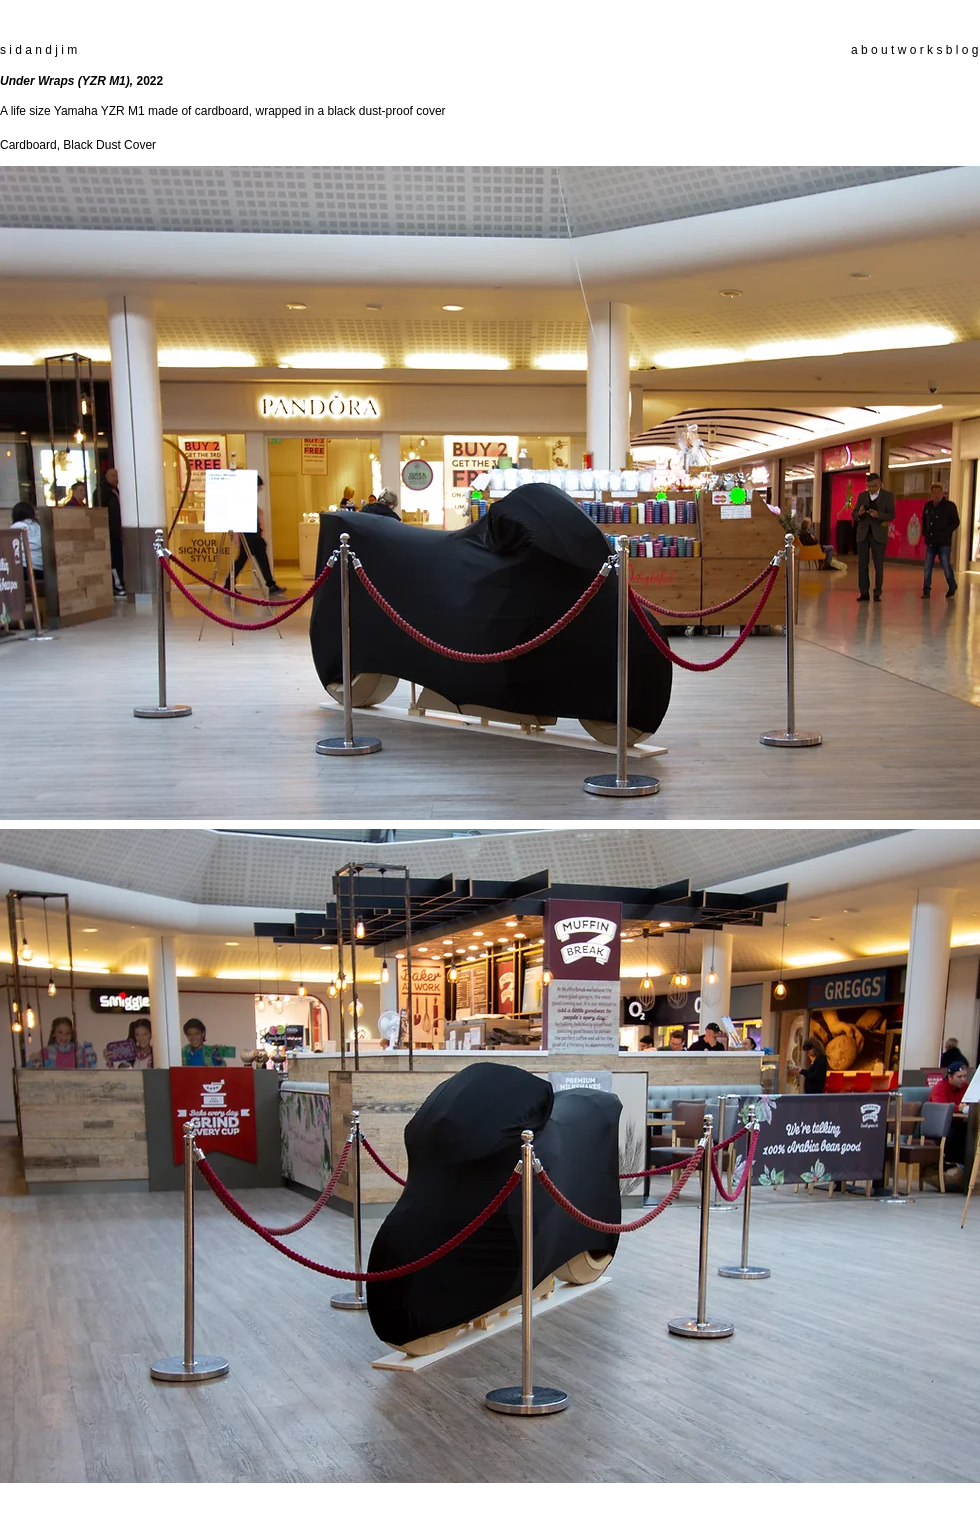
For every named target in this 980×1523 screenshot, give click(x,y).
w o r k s (920, 50)
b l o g (960, 50)
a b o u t (872, 50)
